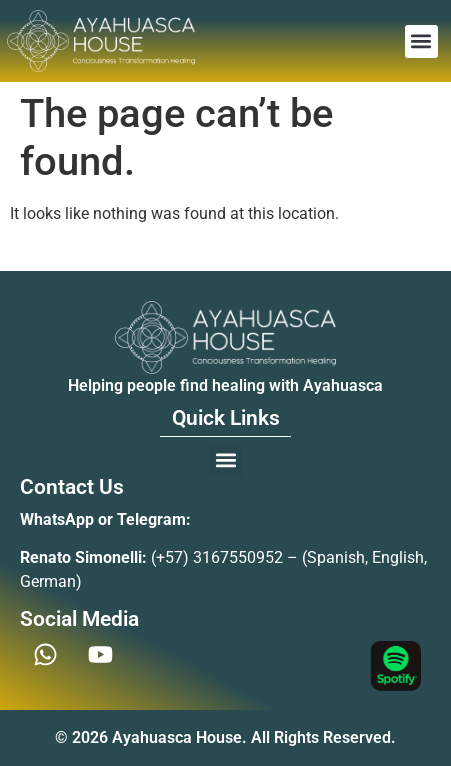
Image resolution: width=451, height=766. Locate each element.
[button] (421, 41)
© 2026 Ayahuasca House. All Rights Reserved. (225, 737)
